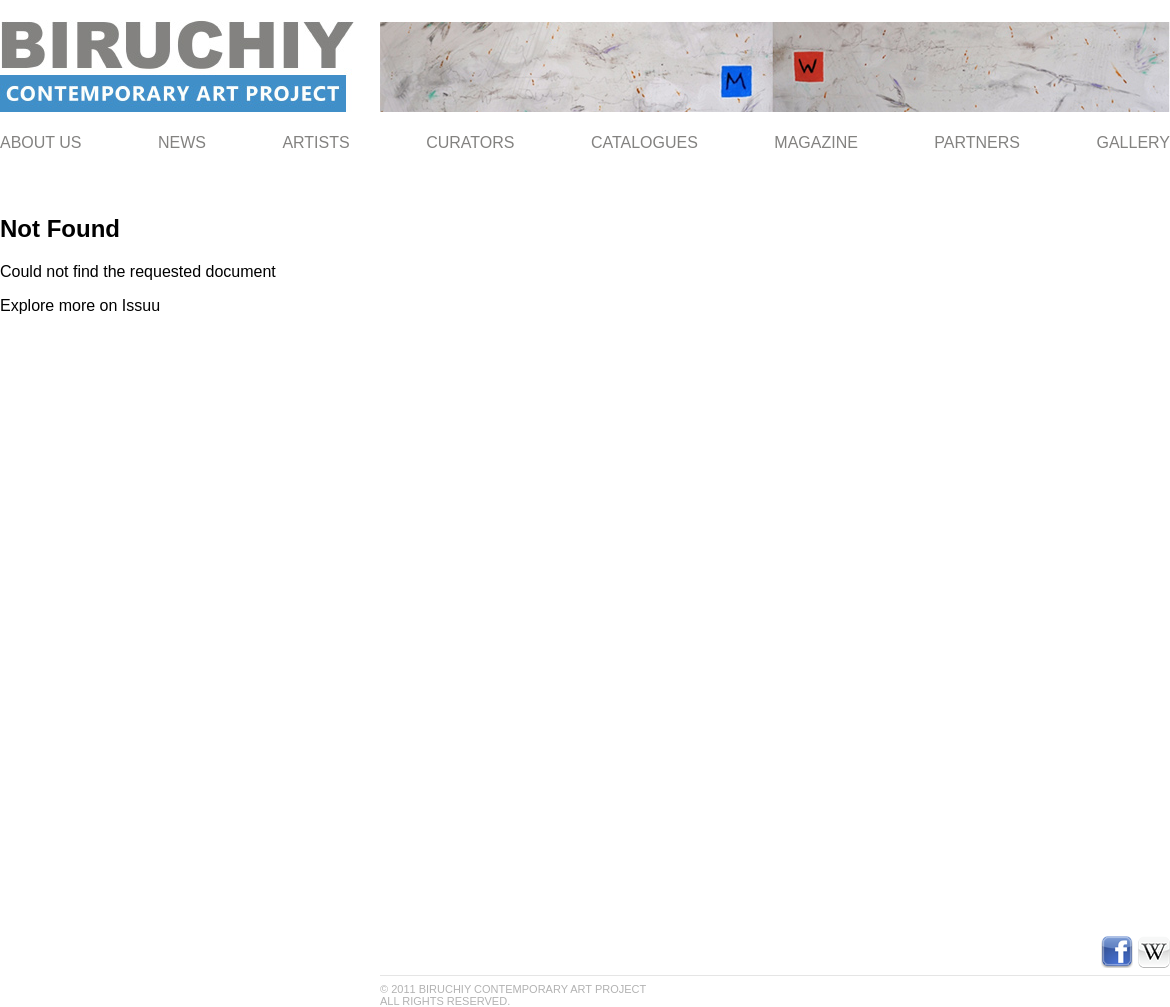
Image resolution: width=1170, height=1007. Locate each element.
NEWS (182, 142)
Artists (315, 142)
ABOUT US (41, 142)
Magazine (816, 142)
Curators (470, 142)
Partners (977, 142)
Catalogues (644, 142)
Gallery (1133, 142)
